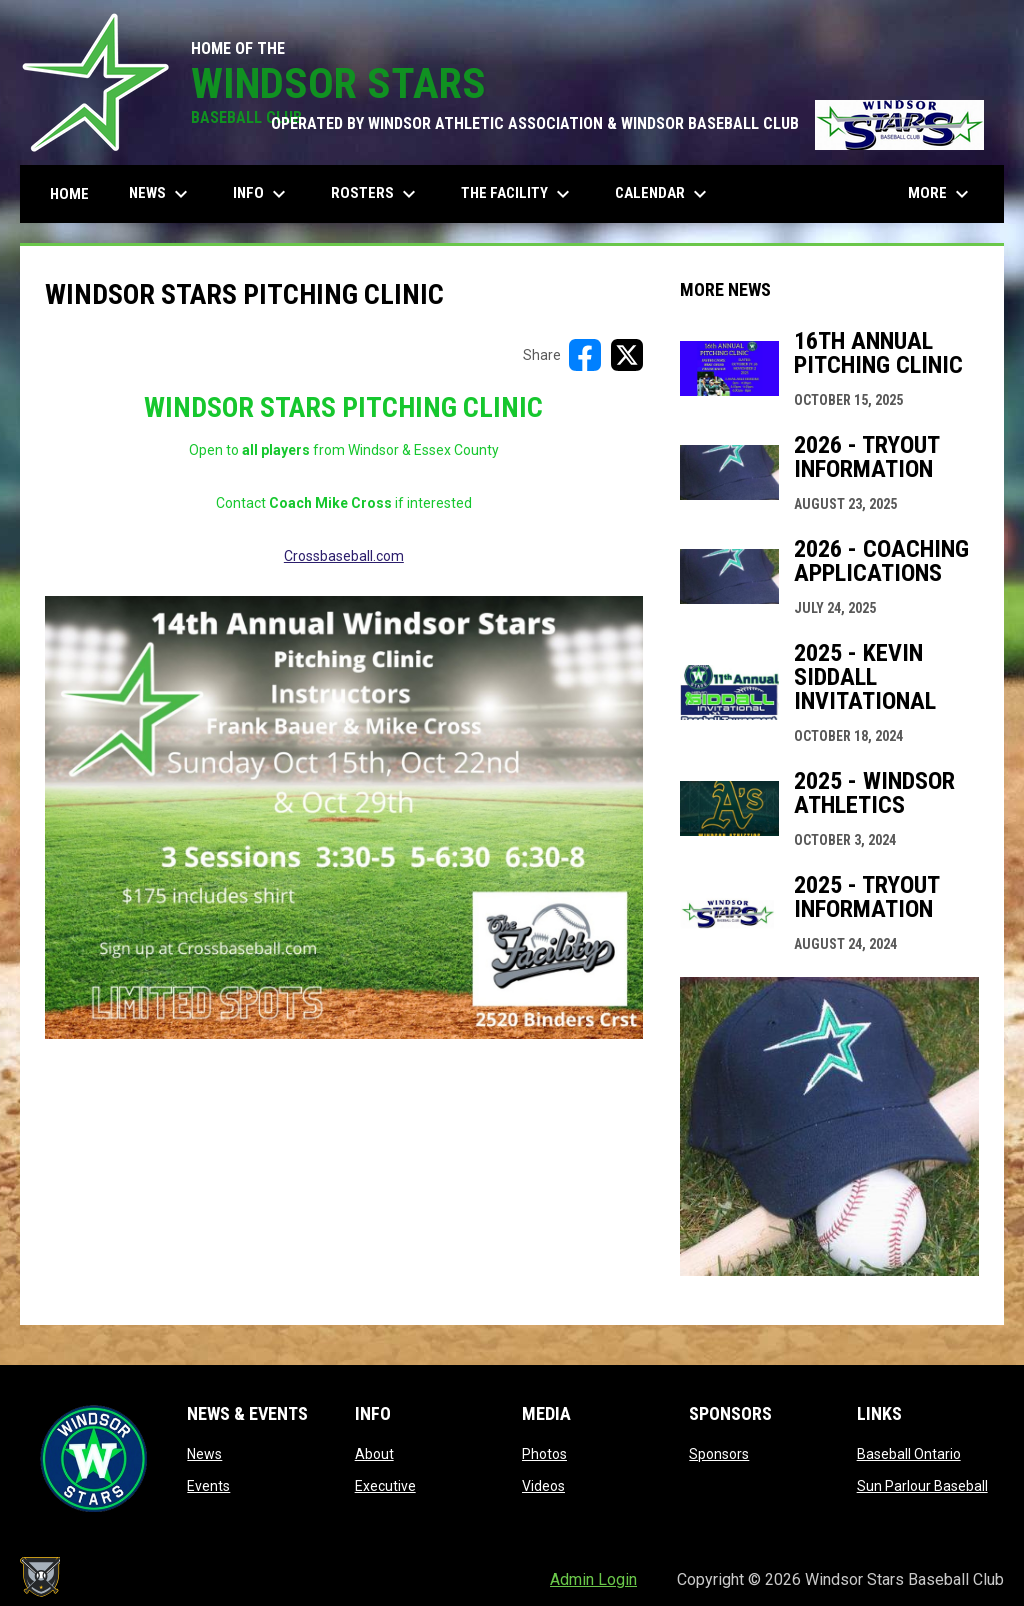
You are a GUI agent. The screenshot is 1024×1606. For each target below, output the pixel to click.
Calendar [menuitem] (663, 194)
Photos (544, 1454)
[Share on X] (627, 355)
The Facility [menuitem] (518, 194)
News (204, 1454)
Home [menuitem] (69, 194)
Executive (385, 1486)
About (374, 1454)
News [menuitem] (161, 194)
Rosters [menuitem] (376, 194)
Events (208, 1486)
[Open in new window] (344, 817)
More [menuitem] (941, 194)
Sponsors (719, 1454)
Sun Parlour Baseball (922, 1486)
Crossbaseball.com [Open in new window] (344, 556)
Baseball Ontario (909, 1454)
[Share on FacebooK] (585, 355)
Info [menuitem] (262, 194)
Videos (543, 1486)
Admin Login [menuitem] (593, 1579)
